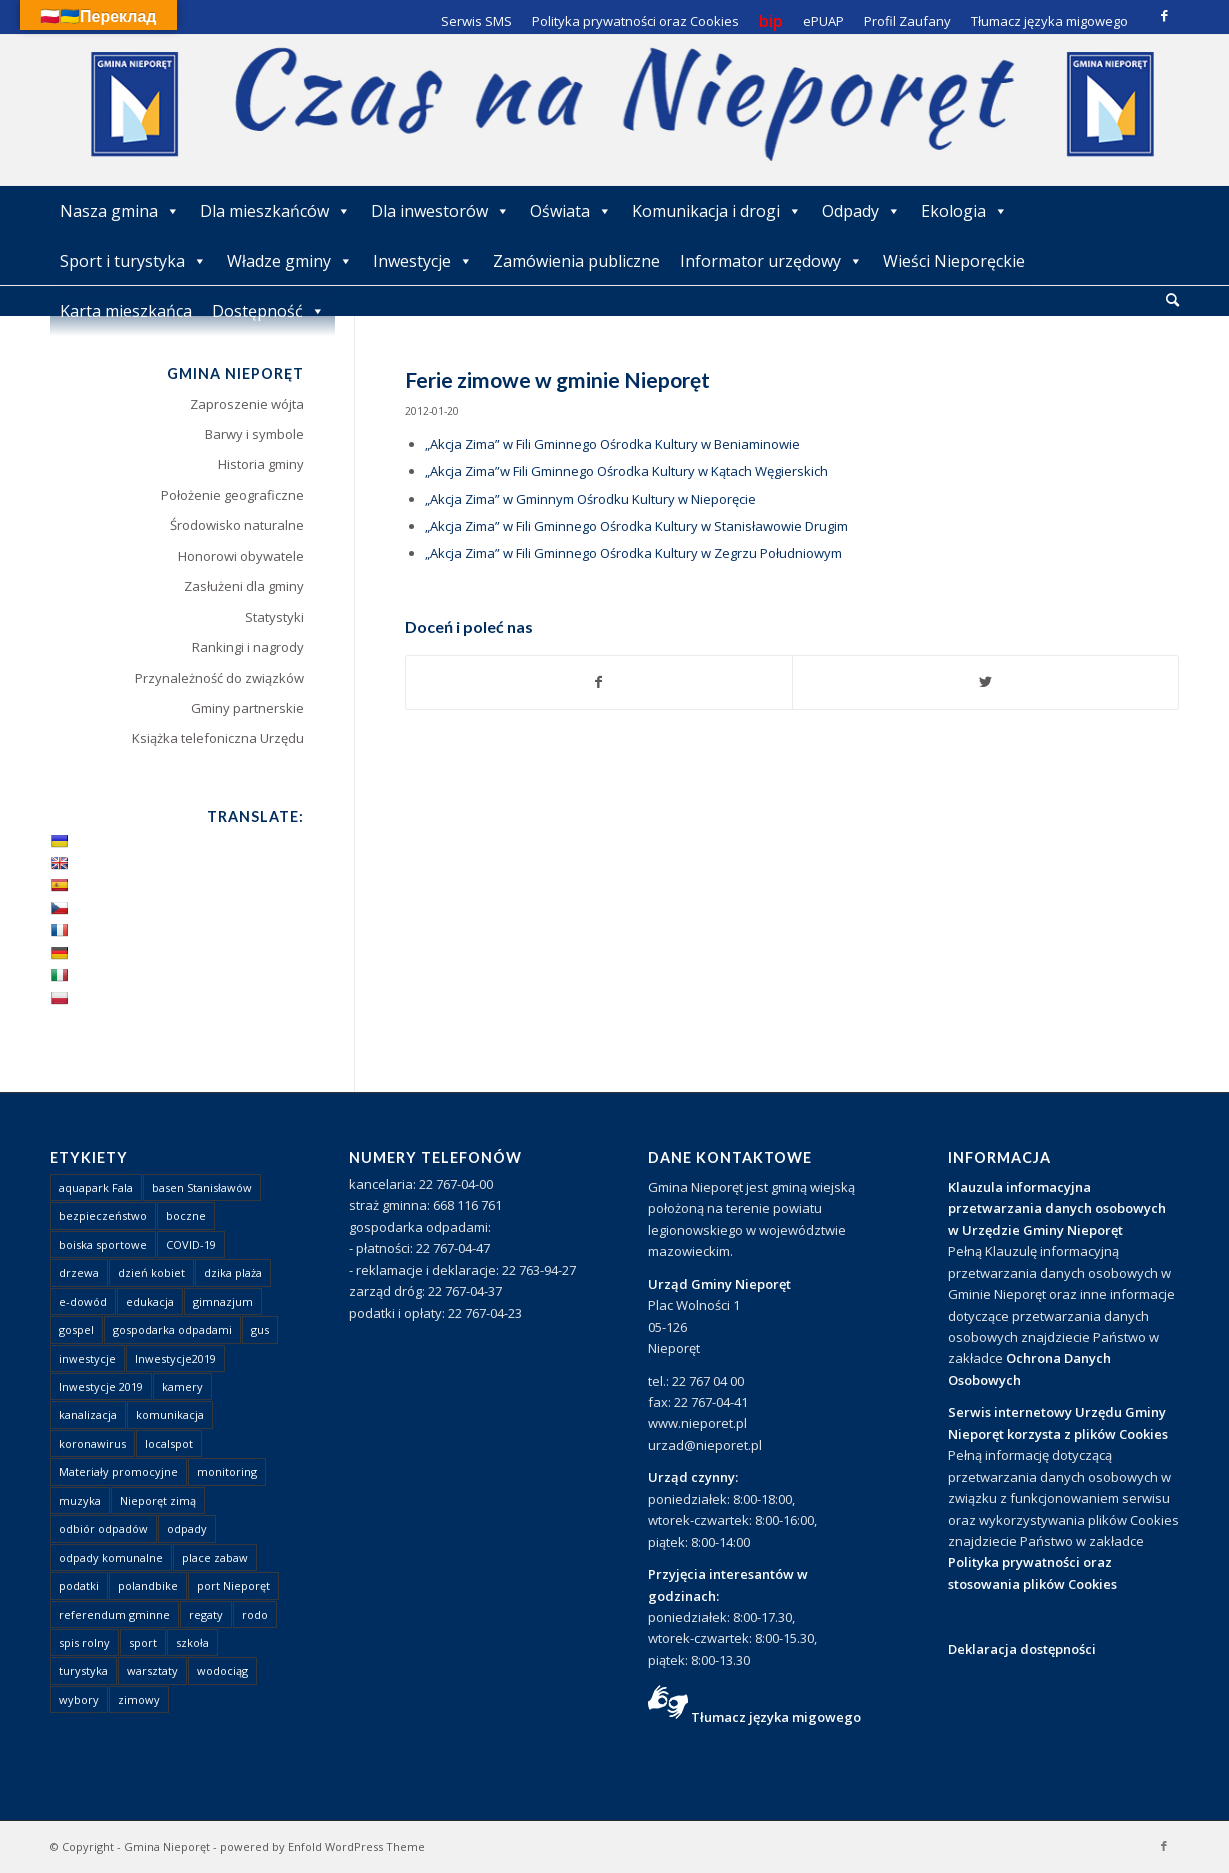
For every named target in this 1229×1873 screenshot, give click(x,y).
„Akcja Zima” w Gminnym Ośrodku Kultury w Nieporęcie (590, 499)
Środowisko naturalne (237, 525)
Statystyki (274, 617)
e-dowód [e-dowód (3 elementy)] (83, 1301)
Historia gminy (261, 464)
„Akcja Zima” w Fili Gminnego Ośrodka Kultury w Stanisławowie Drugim (636, 526)
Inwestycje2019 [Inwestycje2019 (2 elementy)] (175, 1358)
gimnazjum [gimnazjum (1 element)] (223, 1301)
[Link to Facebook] (1164, 15)
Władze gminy (290, 261)
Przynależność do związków (219, 678)
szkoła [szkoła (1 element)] (192, 1642)
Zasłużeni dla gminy (244, 586)
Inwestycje (423, 261)
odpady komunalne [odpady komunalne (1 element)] (111, 1557)
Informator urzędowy (771, 261)
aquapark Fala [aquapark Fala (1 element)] (96, 1187)
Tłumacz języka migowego (776, 1717)
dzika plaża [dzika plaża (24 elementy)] (233, 1272)
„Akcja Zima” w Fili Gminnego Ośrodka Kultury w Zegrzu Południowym (633, 553)
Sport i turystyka (133, 261)
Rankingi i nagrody (248, 647)
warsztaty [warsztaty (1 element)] (152, 1670)
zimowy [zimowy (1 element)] (139, 1699)
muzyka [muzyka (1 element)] (80, 1500)
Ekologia (964, 211)
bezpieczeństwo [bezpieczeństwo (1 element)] (103, 1215)
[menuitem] (1172, 301)
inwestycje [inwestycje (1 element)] (87, 1358)
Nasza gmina (120, 211)
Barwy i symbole (254, 434)
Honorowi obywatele (241, 556)
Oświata (571, 211)
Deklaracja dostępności (1022, 1649)
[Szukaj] (1172, 299)
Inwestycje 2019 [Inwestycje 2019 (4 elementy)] (101, 1386)
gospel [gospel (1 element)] (76, 1329)
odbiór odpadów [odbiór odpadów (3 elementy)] (103, 1528)
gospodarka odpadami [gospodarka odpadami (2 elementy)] (172, 1329)
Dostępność (268, 311)
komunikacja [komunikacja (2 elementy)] (170, 1414)
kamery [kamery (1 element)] (182, 1386)
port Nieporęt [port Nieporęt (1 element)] (233, 1585)
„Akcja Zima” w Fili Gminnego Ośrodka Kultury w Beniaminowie (612, 444)
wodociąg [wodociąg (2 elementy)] (222, 1670)
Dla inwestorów (440, 211)
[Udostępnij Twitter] (985, 682)
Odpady (861, 211)
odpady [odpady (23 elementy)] (187, 1528)
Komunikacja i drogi (717, 211)
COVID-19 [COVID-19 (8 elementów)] (191, 1244)
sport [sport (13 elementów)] (143, 1642)
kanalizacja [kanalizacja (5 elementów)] (88, 1414)
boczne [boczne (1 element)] (186, 1215)
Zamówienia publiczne (576, 261)
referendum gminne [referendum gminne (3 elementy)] (114, 1614)
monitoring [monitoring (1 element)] (227, 1471)
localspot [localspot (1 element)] (169, 1443)
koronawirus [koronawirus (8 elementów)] (92, 1443)
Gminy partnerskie (247, 708)
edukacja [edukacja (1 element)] (150, 1301)
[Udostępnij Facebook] (599, 682)
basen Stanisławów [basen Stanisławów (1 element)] (202, 1187)
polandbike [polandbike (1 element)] (148, 1585)
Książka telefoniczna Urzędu (218, 738)
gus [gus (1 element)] (260, 1329)
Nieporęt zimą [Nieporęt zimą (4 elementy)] (158, 1500)
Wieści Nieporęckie (954, 261)
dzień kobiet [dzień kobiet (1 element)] (151, 1272)
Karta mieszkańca (126, 311)
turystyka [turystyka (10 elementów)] (83, 1670)
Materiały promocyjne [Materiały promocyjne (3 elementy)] (118, 1471)
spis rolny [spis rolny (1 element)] (84, 1642)
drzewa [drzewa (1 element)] (79, 1272)
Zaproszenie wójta (247, 404)
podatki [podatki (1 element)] (79, 1585)
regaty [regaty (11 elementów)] (206, 1614)
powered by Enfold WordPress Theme (322, 1846)
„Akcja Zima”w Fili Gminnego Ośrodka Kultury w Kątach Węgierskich (626, 471)
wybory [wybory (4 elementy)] (79, 1699)
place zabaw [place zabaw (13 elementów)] (215, 1557)
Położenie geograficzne (232, 495)
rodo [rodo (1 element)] (255, 1614)
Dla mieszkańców (275, 211)
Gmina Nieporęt (167, 1846)
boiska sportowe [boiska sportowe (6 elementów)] (103, 1244)
